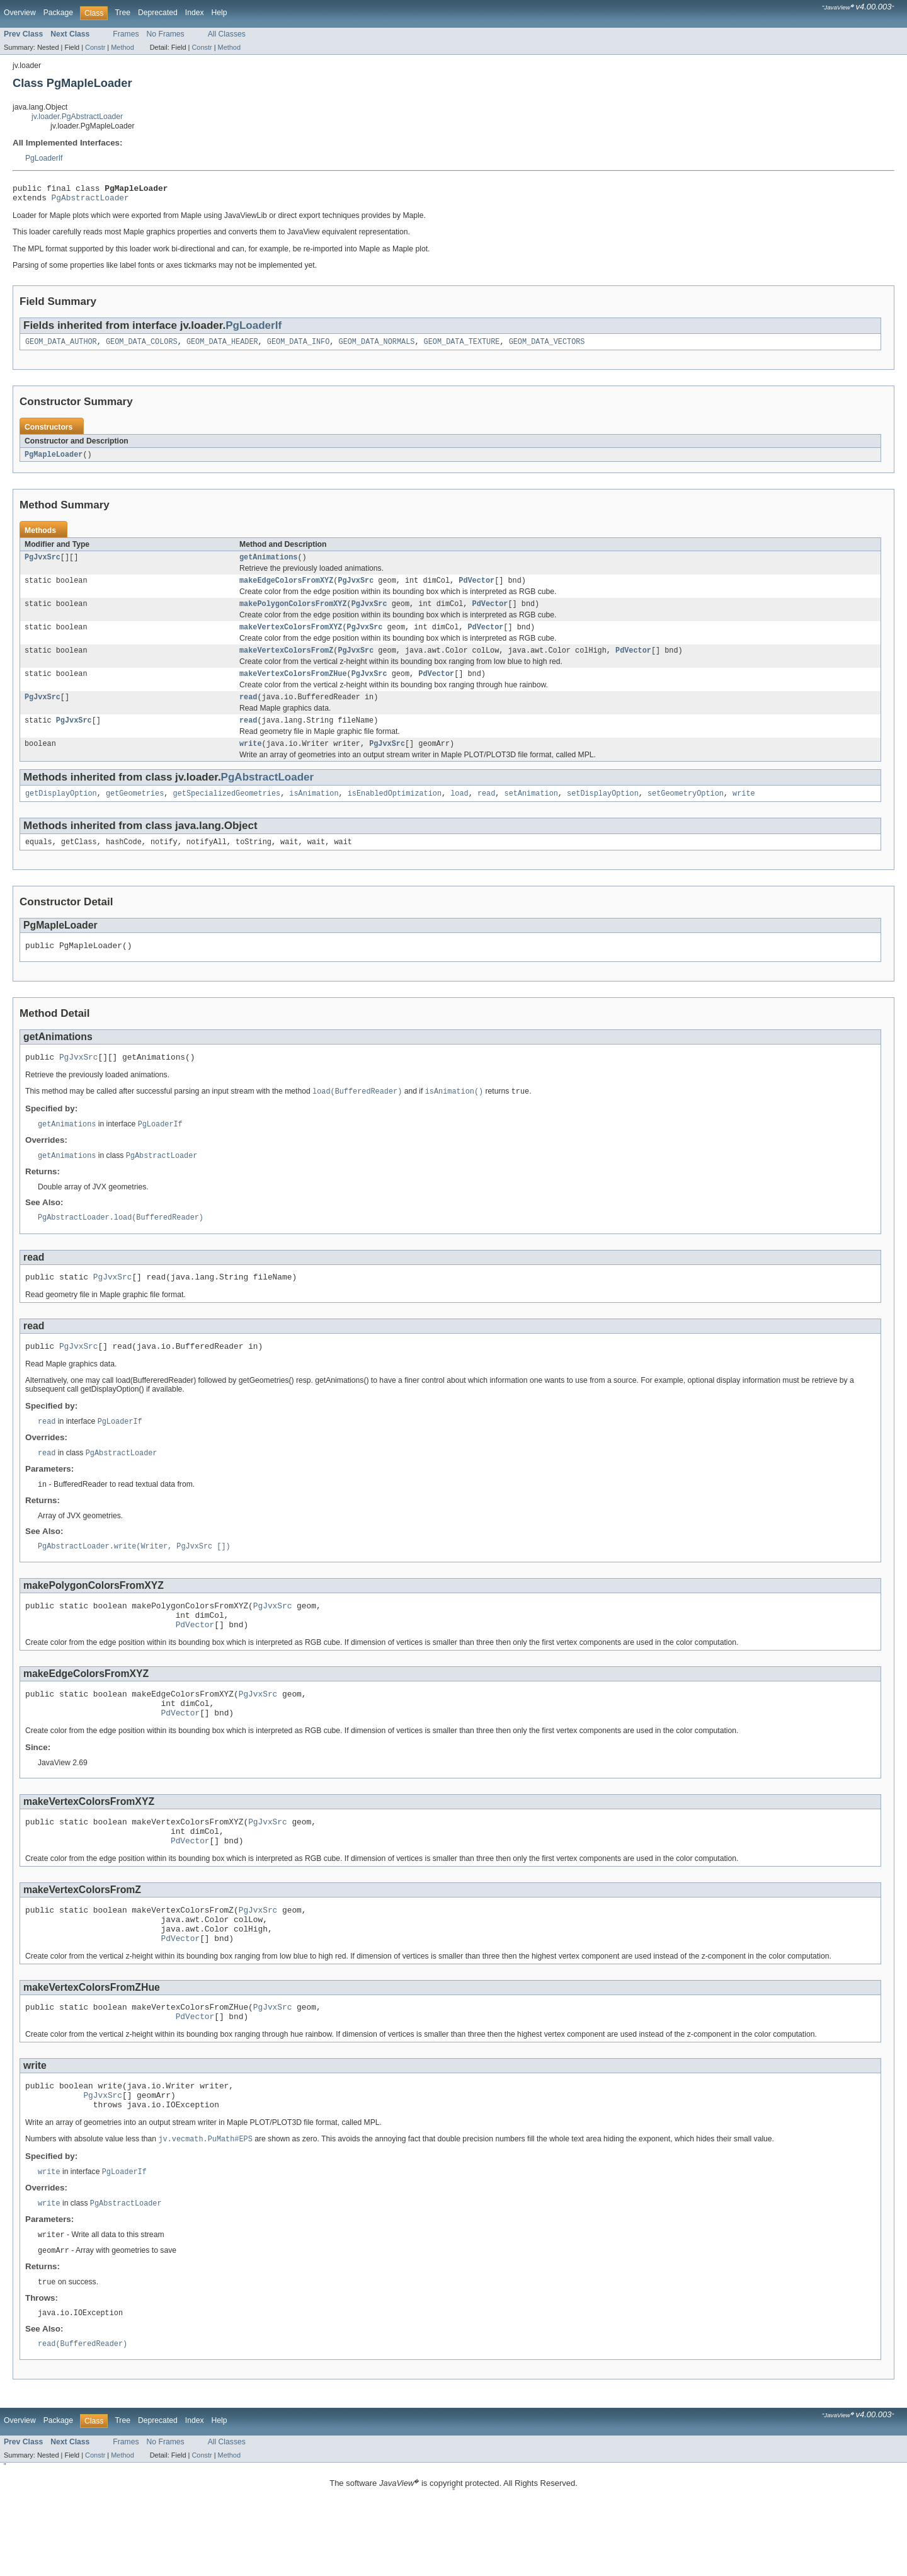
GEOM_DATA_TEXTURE (462, 346)
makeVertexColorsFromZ (286, 662)
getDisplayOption (61, 811)
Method (122, 47)
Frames (126, 34)
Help (219, 12)
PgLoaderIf (43, 158)
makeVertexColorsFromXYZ (290, 638)
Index (194, 12)
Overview (20, 12)
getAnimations (268, 564)
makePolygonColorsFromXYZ (293, 613)
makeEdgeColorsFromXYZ (286, 588)
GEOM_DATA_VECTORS (547, 346)
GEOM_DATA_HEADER (222, 346)
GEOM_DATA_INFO (298, 346)
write (250, 760)
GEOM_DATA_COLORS (142, 346)
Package (58, 12)
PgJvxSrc (42, 564)
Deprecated (158, 12)
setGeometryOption (685, 811)
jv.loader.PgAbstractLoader (77, 116)
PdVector (476, 588)
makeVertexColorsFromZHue (293, 687)
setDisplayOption (603, 811)
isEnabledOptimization (395, 811)
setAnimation (530, 811)
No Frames (166, 34)
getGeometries (135, 811)
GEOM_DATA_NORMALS (376, 346)
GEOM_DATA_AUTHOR (61, 346)
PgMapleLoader (54, 460)
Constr (95, 47)
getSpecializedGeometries (227, 811)
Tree (122, 12)
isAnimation (313, 811)
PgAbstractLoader (90, 201)
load (459, 811)
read (248, 711)
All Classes (227, 34)
